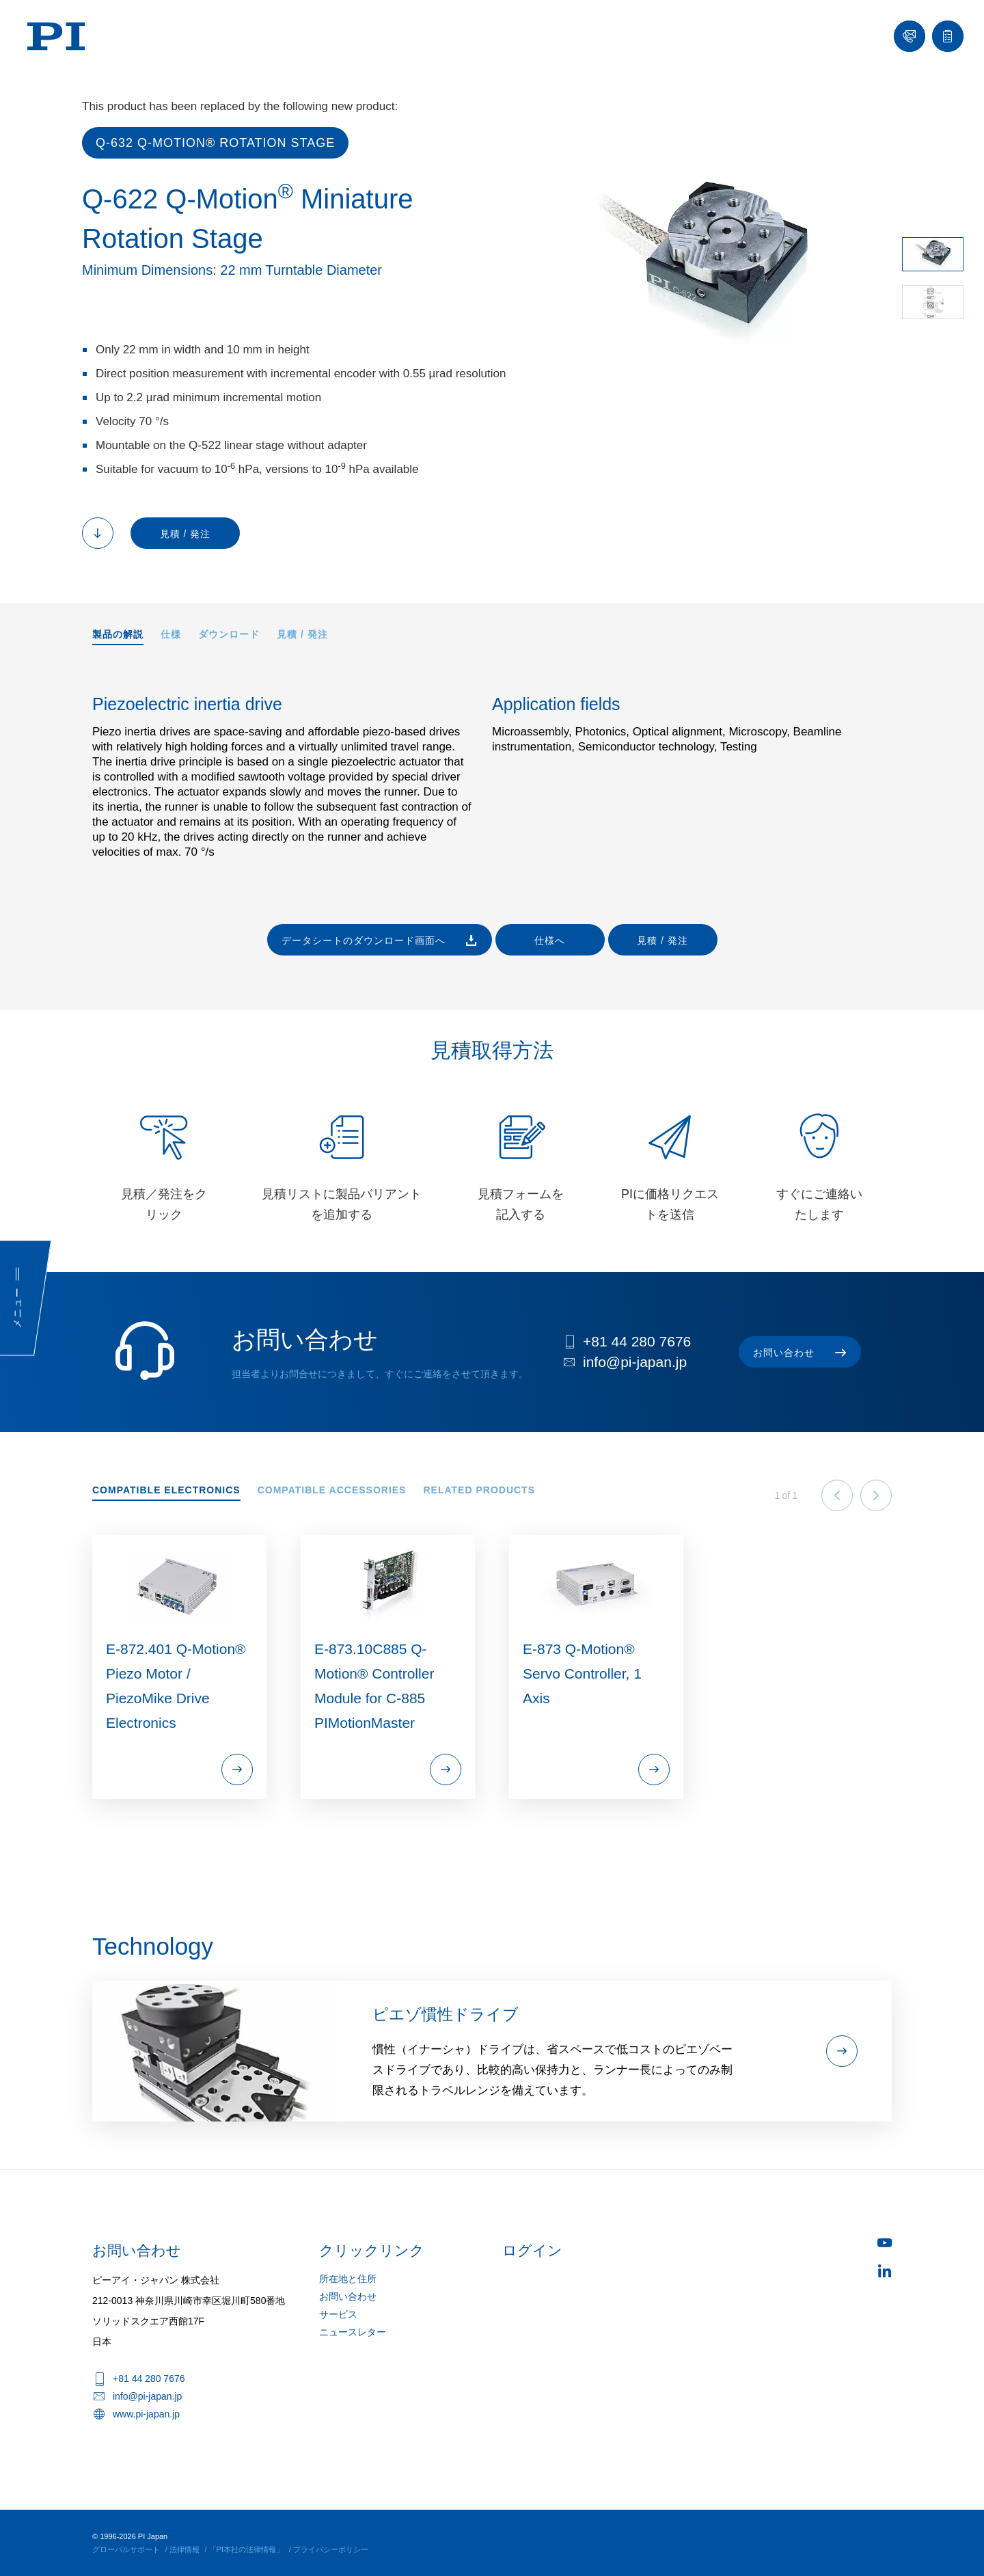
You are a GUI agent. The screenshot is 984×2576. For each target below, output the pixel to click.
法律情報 (184, 2549)
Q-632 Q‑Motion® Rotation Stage (215, 143)
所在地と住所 (348, 2278)
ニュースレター (352, 2332)
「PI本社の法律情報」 (246, 2549)
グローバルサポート (126, 2549)
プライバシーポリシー (330, 2549)
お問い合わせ (348, 2296)
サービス (338, 2314)
